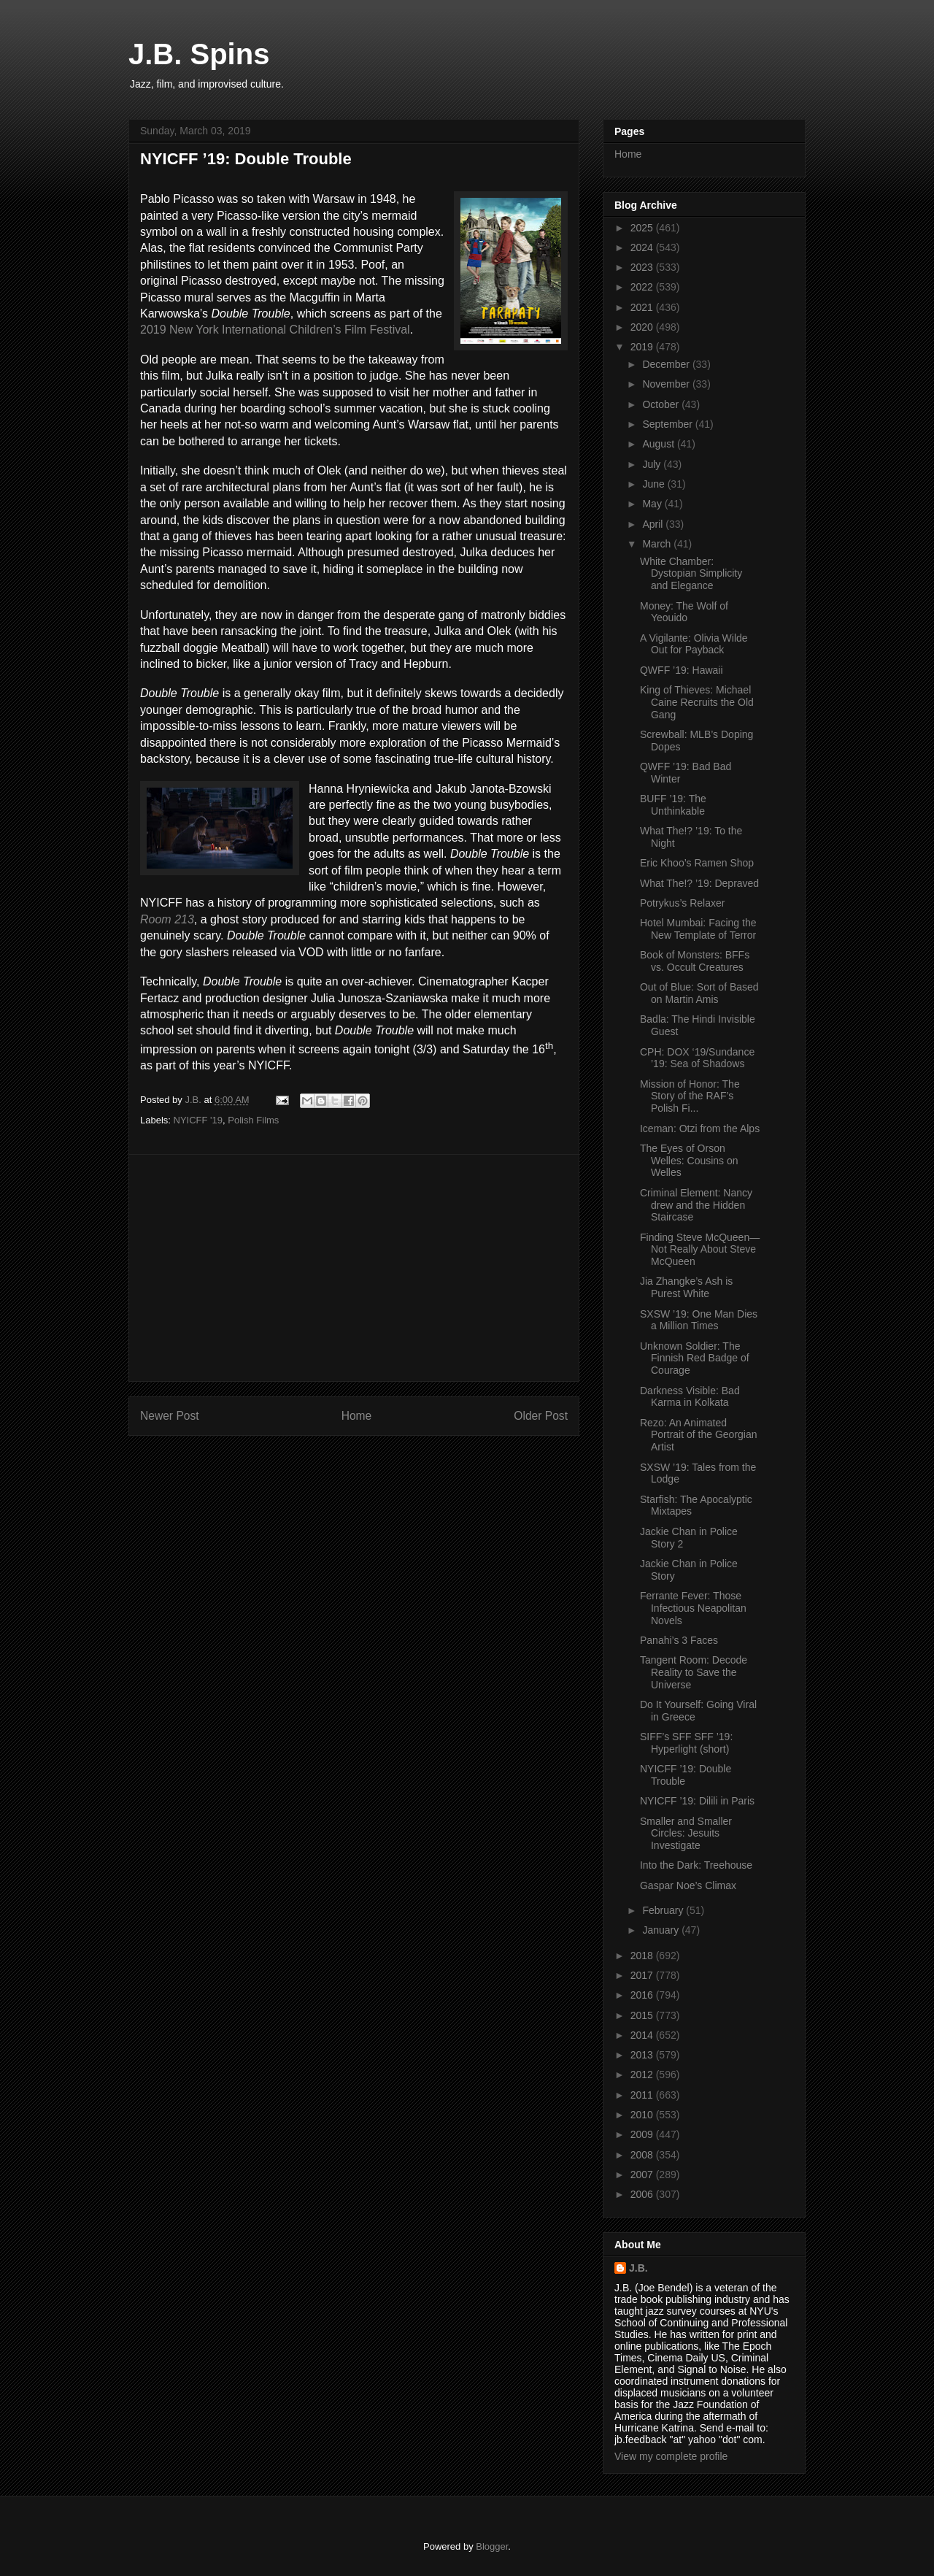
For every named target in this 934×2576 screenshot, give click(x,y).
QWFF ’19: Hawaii (681, 670)
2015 (643, 2015)
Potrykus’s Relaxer (682, 903)
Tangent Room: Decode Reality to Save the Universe (693, 1672)
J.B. (638, 2268)
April (653, 524)
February (664, 1910)
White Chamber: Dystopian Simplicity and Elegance (691, 573)
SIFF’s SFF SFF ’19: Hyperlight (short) (686, 1743)
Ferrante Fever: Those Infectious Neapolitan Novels (693, 1608)
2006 (643, 2194)
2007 (643, 2174)
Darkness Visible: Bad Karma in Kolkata (690, 1397)
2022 (643, 287)
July (652, 464)
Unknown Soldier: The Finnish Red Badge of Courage (694, 1358)
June (654, 484)
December (667, 364)
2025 (643, 228)
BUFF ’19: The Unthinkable (673, 805)
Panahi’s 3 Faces (679, 1640)
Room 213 (167, 919)
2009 (643, 2134)
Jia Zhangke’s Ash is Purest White (686, 1287)
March (658, 544)
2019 (643, 347)
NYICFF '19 (198, 1120)
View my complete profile (670, 2456)
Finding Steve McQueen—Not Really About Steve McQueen (700, 1249)
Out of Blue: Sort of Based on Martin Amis (699, 993)
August (659, 444)
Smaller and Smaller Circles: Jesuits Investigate (686, 1833)
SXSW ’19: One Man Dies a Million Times (698, 1320)
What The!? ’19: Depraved (699, 883)
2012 (643, 2074)
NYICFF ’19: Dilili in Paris (697, 1801)
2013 (643, 2055)
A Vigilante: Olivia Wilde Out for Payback (694, 644)
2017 (643, 1975)
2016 (643, 1995)
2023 (643, 267)
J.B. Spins (198, 54)
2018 (643, 1955)
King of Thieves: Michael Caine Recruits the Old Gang (697, 702)
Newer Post (169, 1416)
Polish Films (253, 1120)
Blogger (492, 2546)
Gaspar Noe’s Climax (688, 1885)
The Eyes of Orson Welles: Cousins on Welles (689, 1160)
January (662, 1930)
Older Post (541, 1416)
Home (356, 1416)
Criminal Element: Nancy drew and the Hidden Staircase (696, 1205)
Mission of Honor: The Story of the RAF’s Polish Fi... (690, 1096)
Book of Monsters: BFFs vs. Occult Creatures (694, 961)
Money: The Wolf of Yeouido (684, 612)
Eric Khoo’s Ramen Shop (697, 863)
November (667, 384)
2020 (643, 327)
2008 (643, 2155)
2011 (643, 2095)
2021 (643, 307)
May (653, 504)
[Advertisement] (354, 1268)
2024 (643, 247)
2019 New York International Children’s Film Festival (275, 329)
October (662, 404)
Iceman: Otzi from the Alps (700, 1128)
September (668, 424)
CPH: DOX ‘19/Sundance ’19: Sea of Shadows (697, 1058)
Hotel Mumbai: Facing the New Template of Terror (698, 929)
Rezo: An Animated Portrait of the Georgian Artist (698, 1435)
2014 (643, 2035)
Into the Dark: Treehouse (696, 1865)
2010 (643, 2115)
